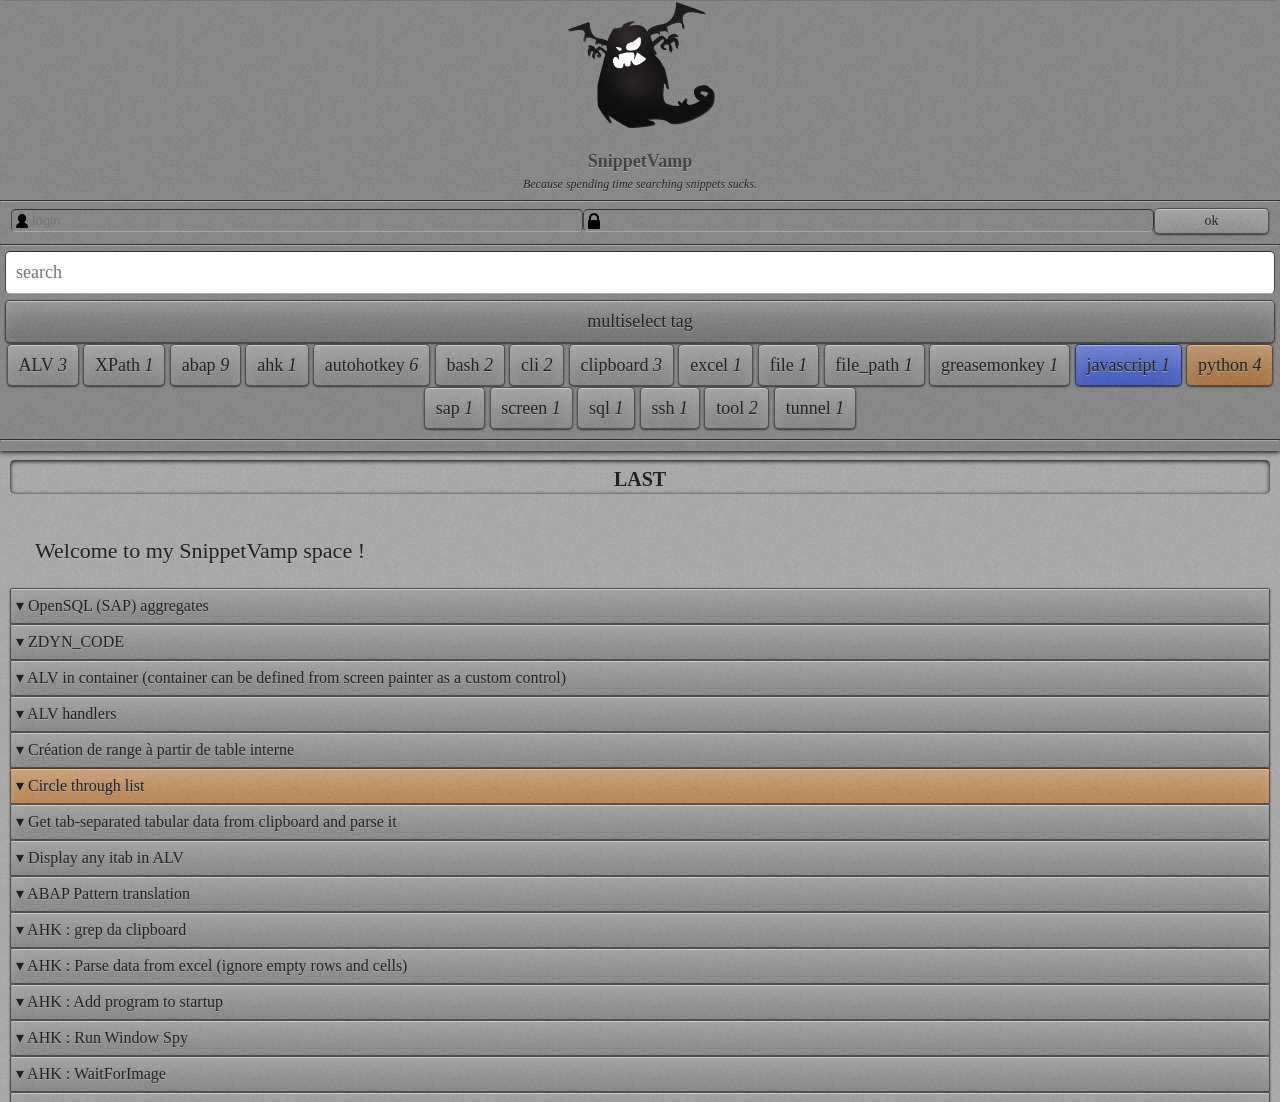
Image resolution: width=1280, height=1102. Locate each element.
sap (455, 408)
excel (715, 365)
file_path (873, 365)
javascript (1127, 365)
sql (606, 408)
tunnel (815, 408)
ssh (670, 408)
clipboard (621, 365)
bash (469, 365)
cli (537, 365)
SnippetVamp (640, 161)
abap (205, 365)
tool (737, 408)
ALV (42, 365)
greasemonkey (999, 365)
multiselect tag (639, 321)
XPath (124, 365)
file (789, 365)
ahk (277, 365)
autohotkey (371, 365)
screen (530, 408)
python (1230, 365)
